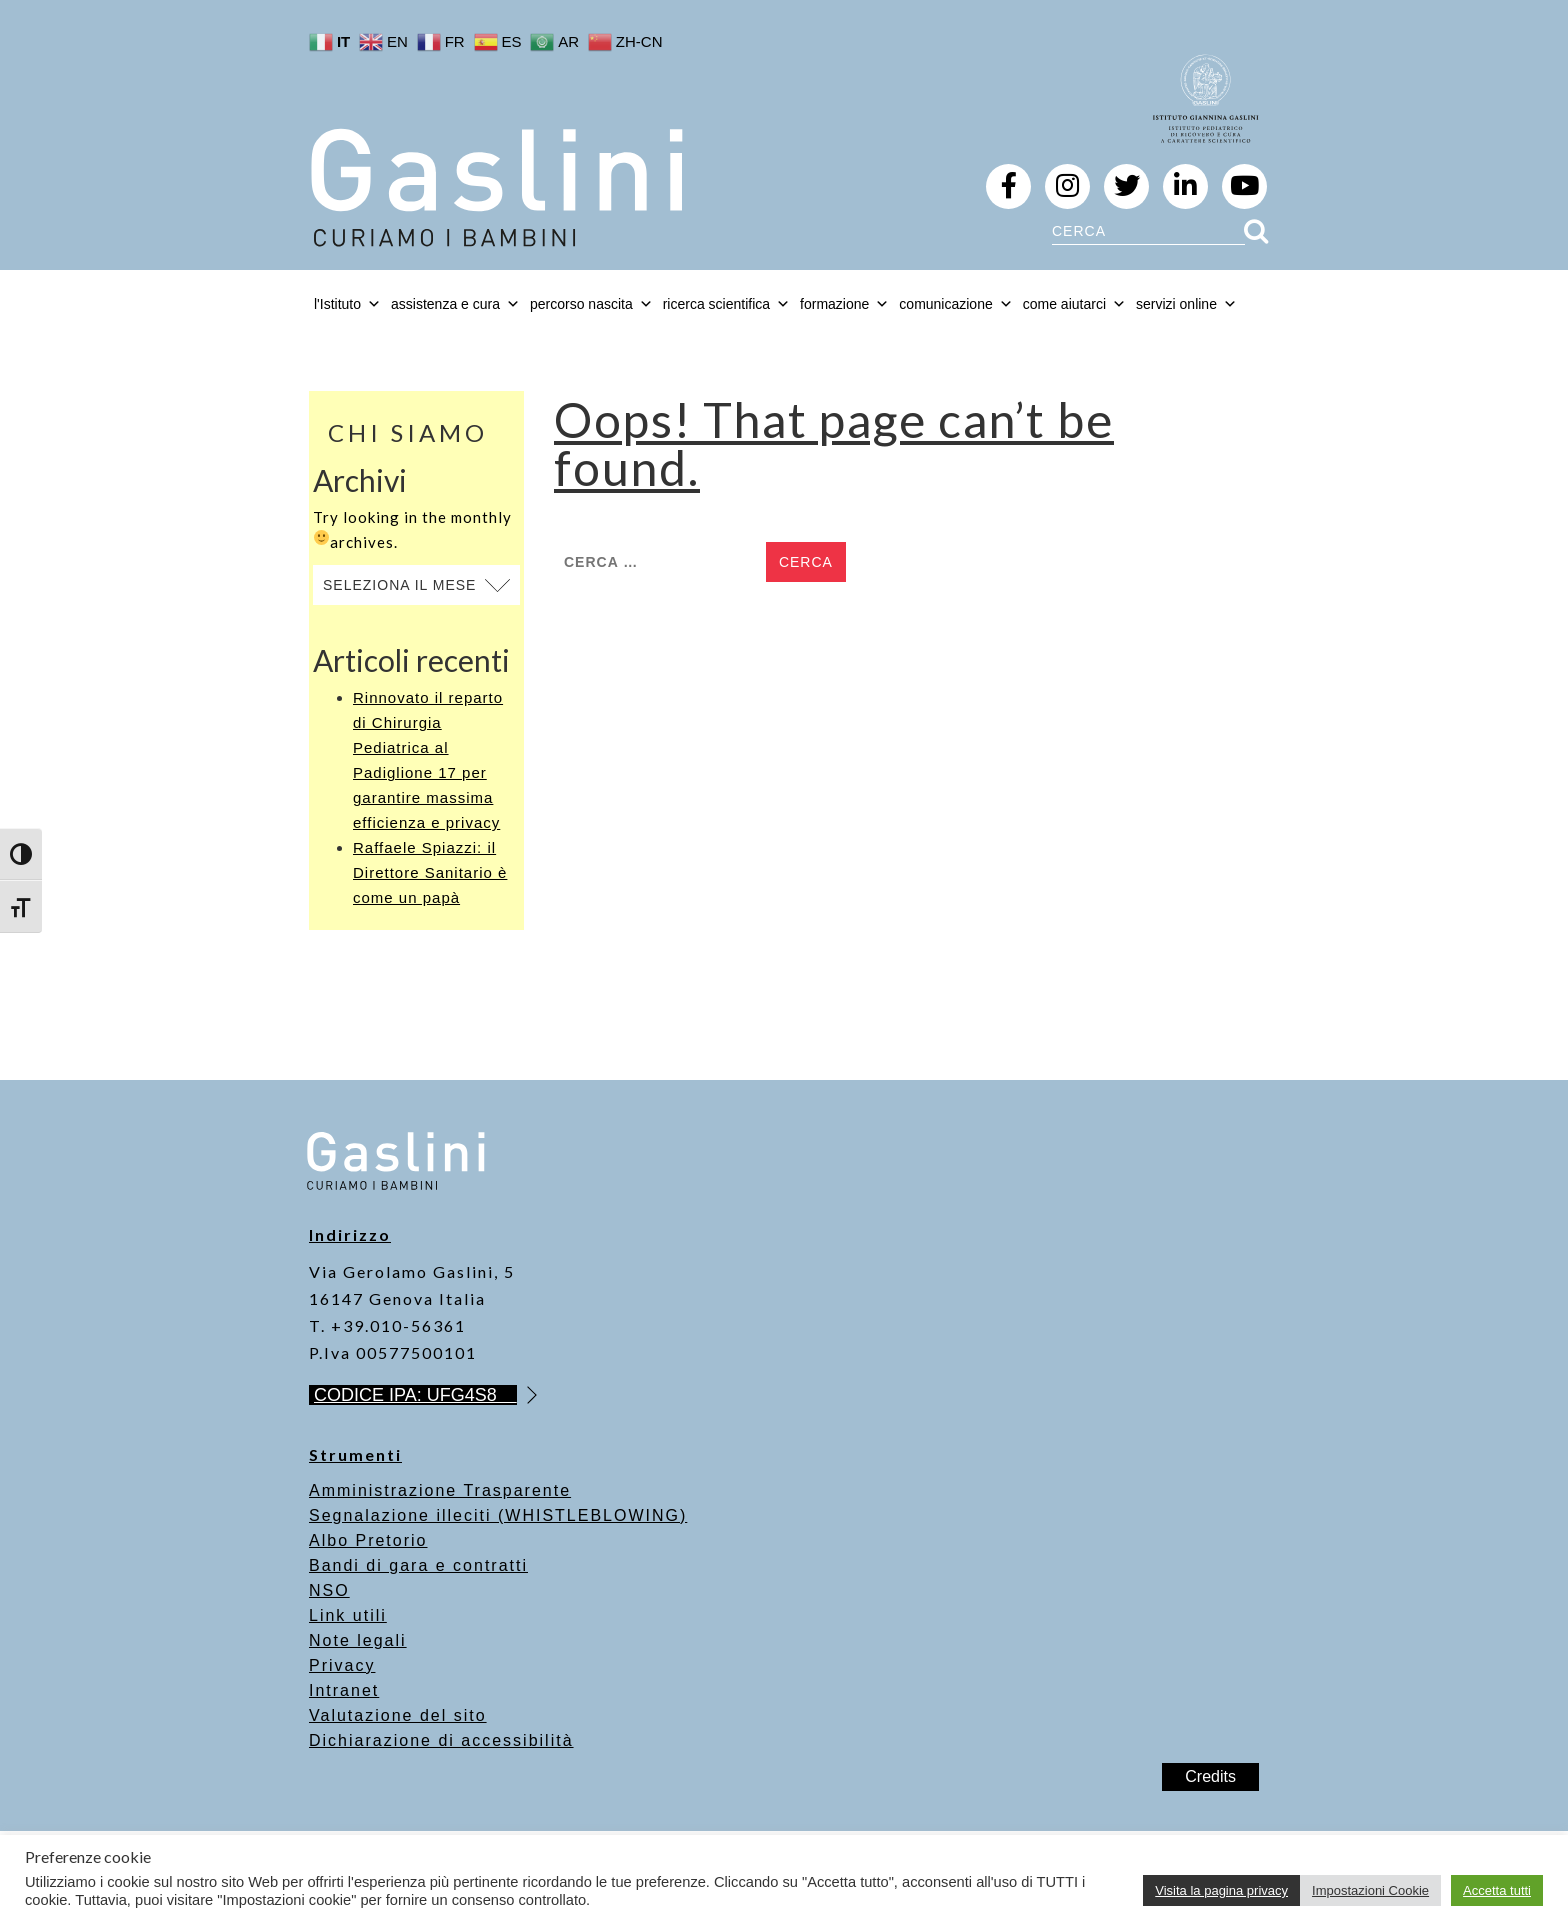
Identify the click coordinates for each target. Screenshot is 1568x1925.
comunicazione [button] (955, 304)
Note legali (358, 1640)
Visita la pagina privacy (1221, 1890)
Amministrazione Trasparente (440, 1490)
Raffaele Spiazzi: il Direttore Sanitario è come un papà (430, 872)
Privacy (342, 1665)
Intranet (344, 1690)
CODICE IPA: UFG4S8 (415, 1395)
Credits (1210, 1776)
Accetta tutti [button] (1497, 1890)
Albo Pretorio (368, 1540)
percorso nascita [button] (591, 304)
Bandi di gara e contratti (418, 1565)
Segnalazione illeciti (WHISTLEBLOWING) (498, 1515)
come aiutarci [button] (1074, 304)
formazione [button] (844, 304)
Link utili (348, 1615)
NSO (329, 1590)
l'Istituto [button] (347, 304)
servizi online (1186, 304)
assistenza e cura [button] (455, 304)
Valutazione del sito (398, 1715)
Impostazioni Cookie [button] (1370, 1890)
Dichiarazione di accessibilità (441, 1740)
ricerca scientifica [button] (726, 304)
